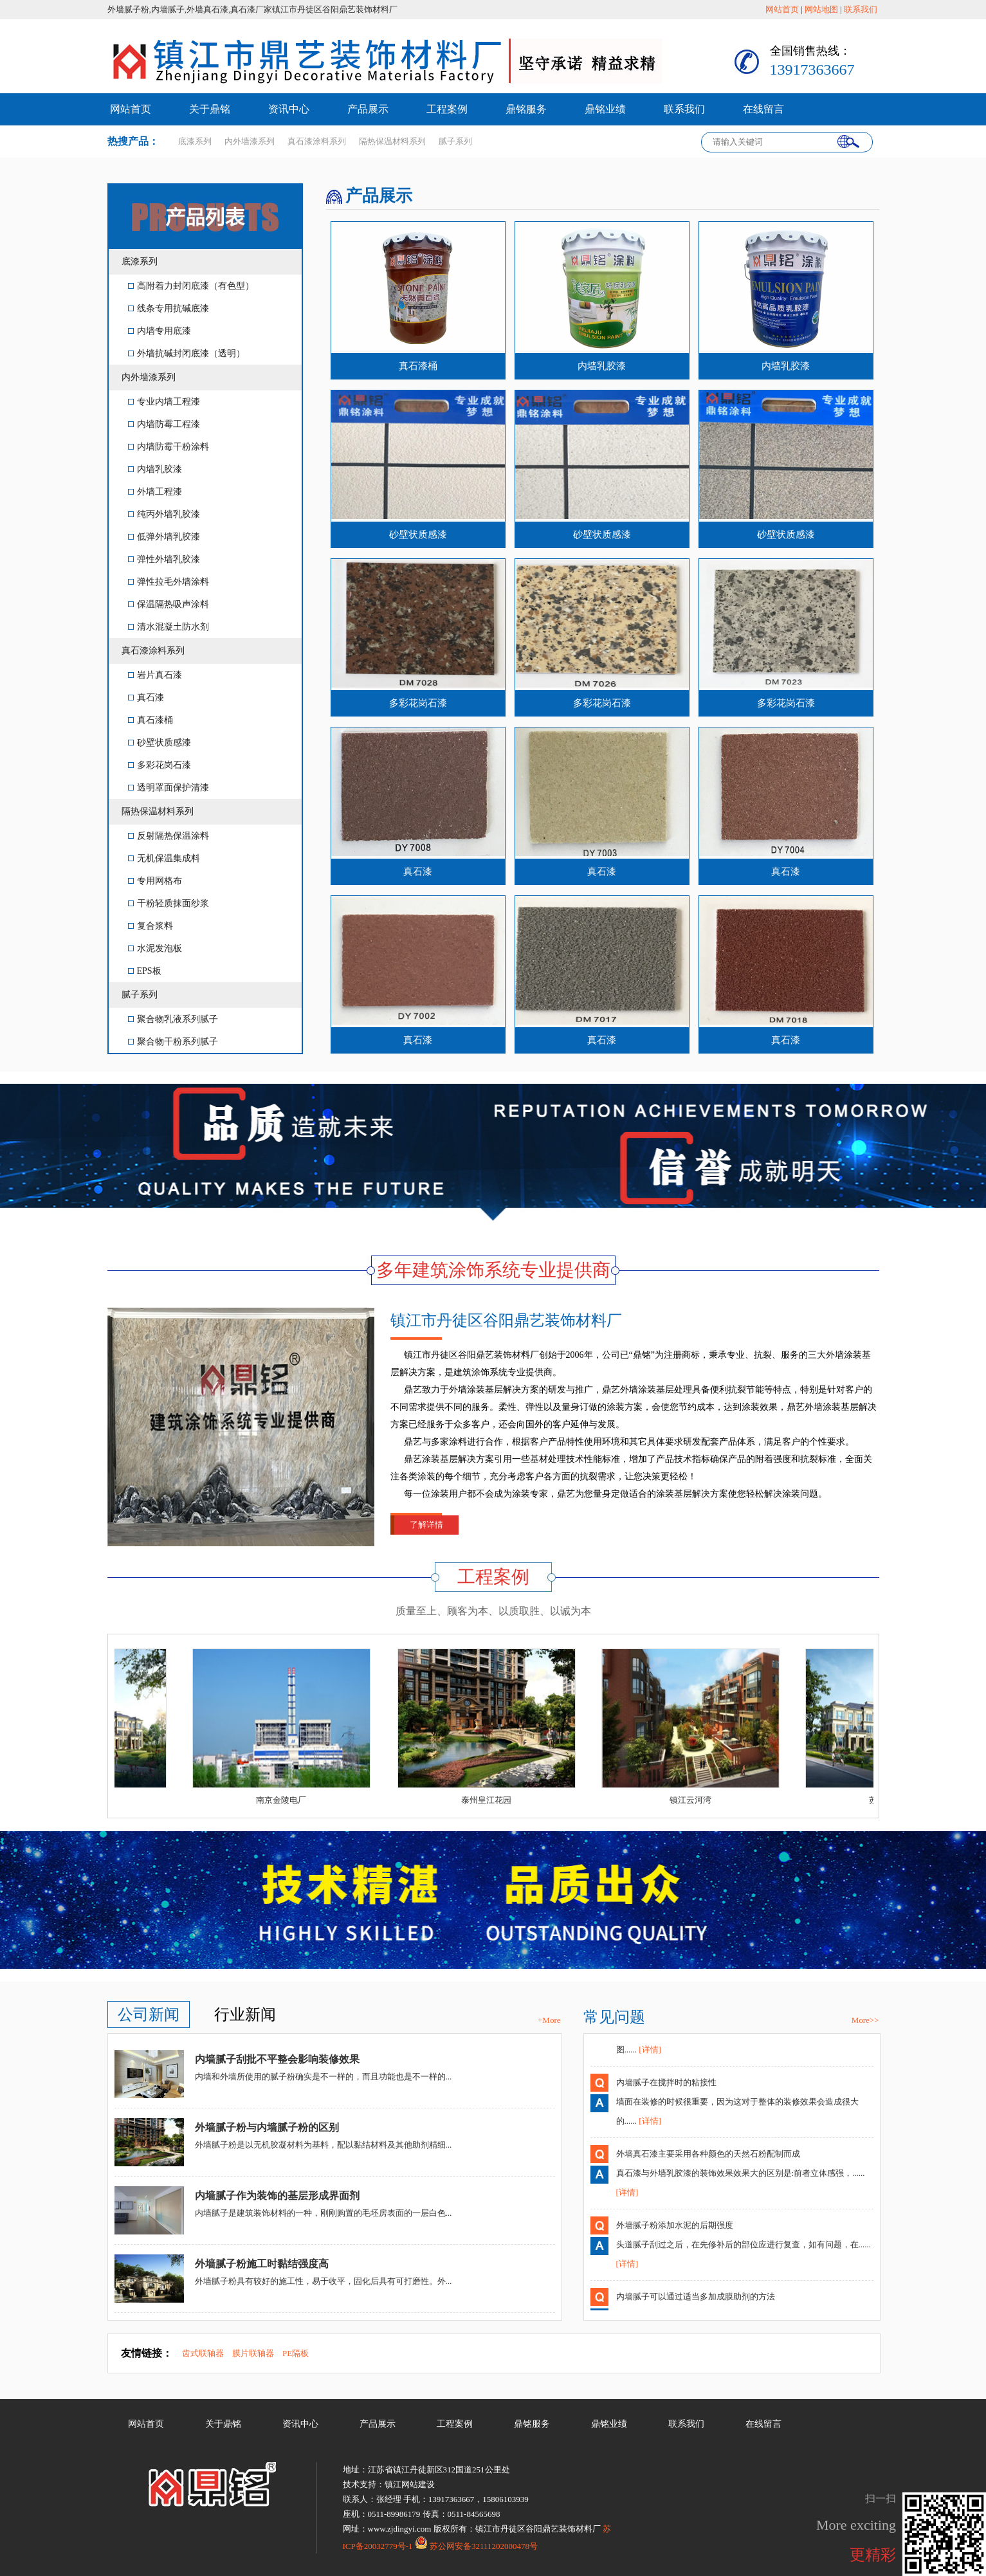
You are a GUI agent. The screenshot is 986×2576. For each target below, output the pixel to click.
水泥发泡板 (155, 948)
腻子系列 (140, 995)
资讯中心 (288, 109)
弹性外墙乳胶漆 (164, 559)
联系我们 (860, 9)
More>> (865, 2020)
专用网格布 (155, 881)
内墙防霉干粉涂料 (168, 447)
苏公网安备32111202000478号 (476, 2546)
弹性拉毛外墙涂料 (168, 582)
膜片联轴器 (253, 2353)
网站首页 (782, 9)
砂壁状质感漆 (159, 742)
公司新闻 (148, 2014)
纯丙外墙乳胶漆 (164, 514)
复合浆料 (150, 926)
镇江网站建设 (410, 2484)
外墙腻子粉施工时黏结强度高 (262, 2263)
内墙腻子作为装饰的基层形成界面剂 (277, 2195)
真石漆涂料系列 (153, 650)
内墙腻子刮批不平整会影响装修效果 (277, 2059)
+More (549, 2020)
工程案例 (447, 109)
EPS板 (144, 971)
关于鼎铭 (209, 109)
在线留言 (763, 109)
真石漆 (146, 697)
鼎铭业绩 (605, 109)
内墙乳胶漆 (155, 469)
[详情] (650, 2054)
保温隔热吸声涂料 (168, 604)
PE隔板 (295, 2353)
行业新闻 (245, 2014)
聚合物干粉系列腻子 (173, 1041)
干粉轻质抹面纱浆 (168, 903)
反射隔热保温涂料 (168, 836)
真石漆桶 (150, 720)
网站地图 (821, 9)
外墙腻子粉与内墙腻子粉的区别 (267, 2127)
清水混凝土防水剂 (168, 627)
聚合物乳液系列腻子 (173, 1019)
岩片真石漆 (155, 675)
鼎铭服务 (526, 109)
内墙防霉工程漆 (164, 424)
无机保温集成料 (164, 858)
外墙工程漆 (155, 492)
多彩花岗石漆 (159, 765)
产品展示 (367, 109)
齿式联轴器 (203, 2353)
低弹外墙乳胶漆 (164, 537)
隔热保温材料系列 (158, 811)
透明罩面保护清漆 (168, 787)
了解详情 (426, 1525)
